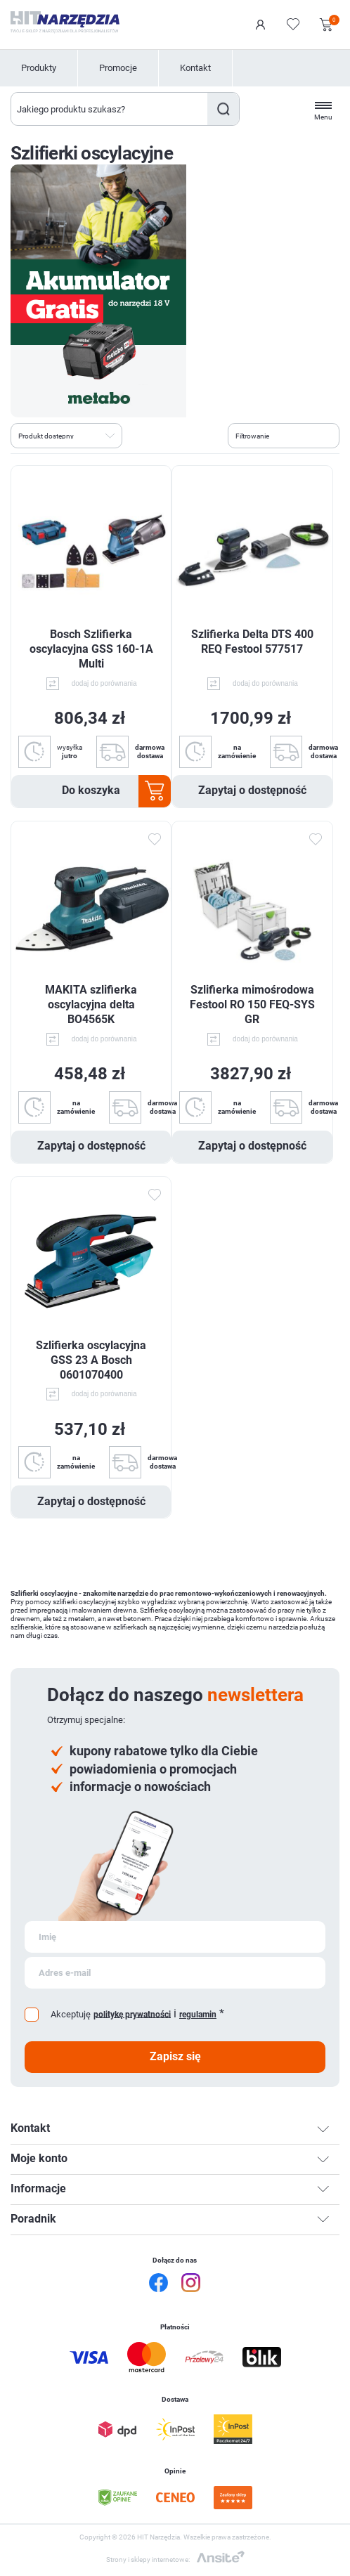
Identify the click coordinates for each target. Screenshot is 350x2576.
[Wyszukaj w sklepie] (109, 109)
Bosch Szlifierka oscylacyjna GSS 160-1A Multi (91, 648)
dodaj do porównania (104, 683)
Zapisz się (175, 2056)
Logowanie (261, 25)
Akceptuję (71, 2014)
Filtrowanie (252, 436)
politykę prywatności (132, 2014)
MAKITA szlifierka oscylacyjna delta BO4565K (91, 1004)
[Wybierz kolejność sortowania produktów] (66, 435)
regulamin (197, 2014)
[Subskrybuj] (175, 1937)
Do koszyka (91, 790)
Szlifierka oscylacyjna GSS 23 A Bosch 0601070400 (91, 1360)
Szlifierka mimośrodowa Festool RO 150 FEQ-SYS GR (252, 1004)
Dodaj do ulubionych (153, 839)
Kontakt (195, 68)
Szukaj (223, 109)
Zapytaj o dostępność (252, 790)
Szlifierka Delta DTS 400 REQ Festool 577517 (252, 641)
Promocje (118, 68)
